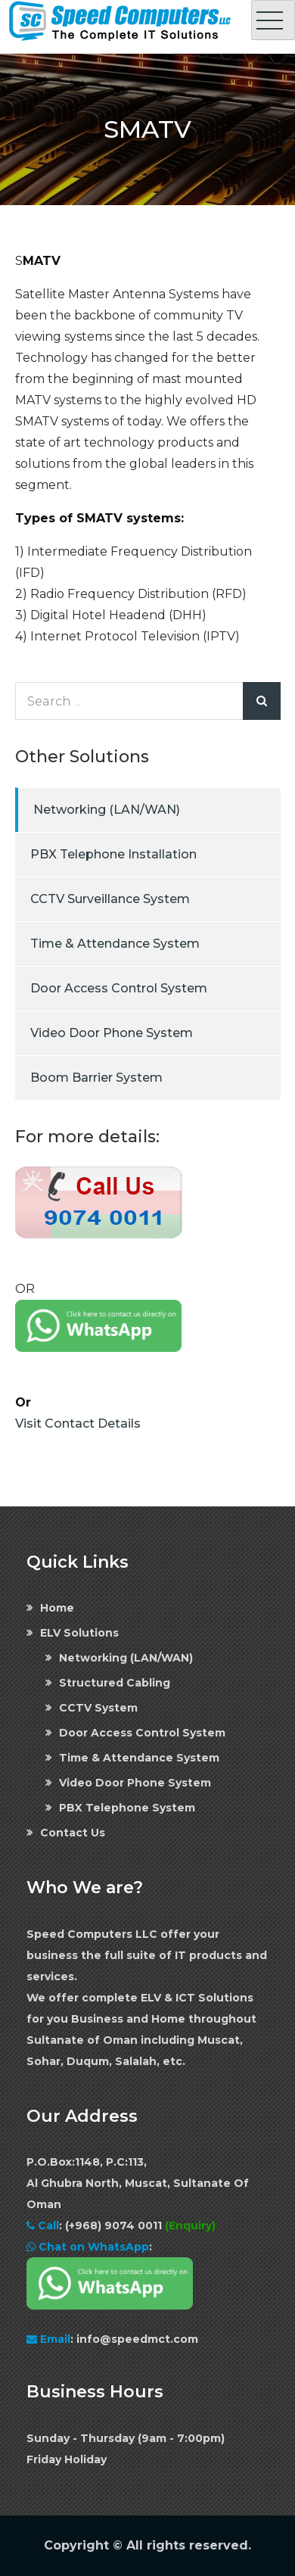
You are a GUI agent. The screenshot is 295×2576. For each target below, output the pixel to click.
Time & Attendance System (115, 943)
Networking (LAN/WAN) (106, 809)
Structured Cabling (114, 1683)
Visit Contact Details (78, 1423)
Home (57, 1608)
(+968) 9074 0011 (115, 2225)
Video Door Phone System (111, 1033)
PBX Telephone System (127, 1807)
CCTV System (98, 1708)
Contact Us (72, 1832)
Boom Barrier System (96, 1077)
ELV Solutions (79, 1633)
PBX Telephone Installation (113, 854)
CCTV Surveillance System (110, 899)
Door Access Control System (118, 988)
